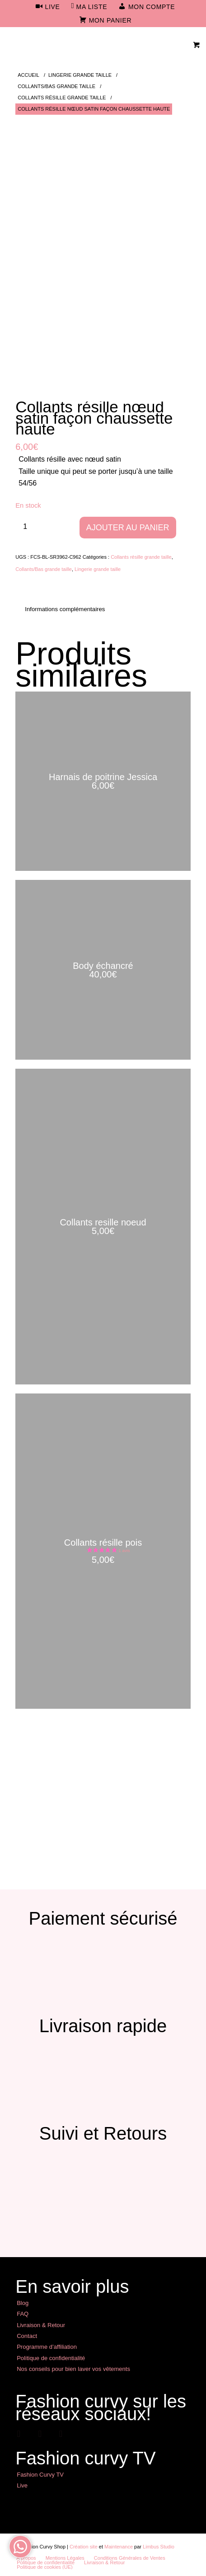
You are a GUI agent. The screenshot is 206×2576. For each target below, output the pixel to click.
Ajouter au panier (127, 527)
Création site (84, 2546)
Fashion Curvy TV (40, 2474)
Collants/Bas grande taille (43, 569)
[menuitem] (48, 7)
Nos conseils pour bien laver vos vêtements (73, 2369)
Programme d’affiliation (47, 2346)
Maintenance (118, 2546)
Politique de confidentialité (51, 2358)
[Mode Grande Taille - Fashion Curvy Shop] (85, 45)
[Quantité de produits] (25, 526)
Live (22, 2485)
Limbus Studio (158, 2546)
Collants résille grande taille (141, 557)
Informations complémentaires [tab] (65, 609)
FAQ (22, 2313)
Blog (22, 2303)
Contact (27, 2336)
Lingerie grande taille (98, 569)
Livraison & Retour (41, 2325)
